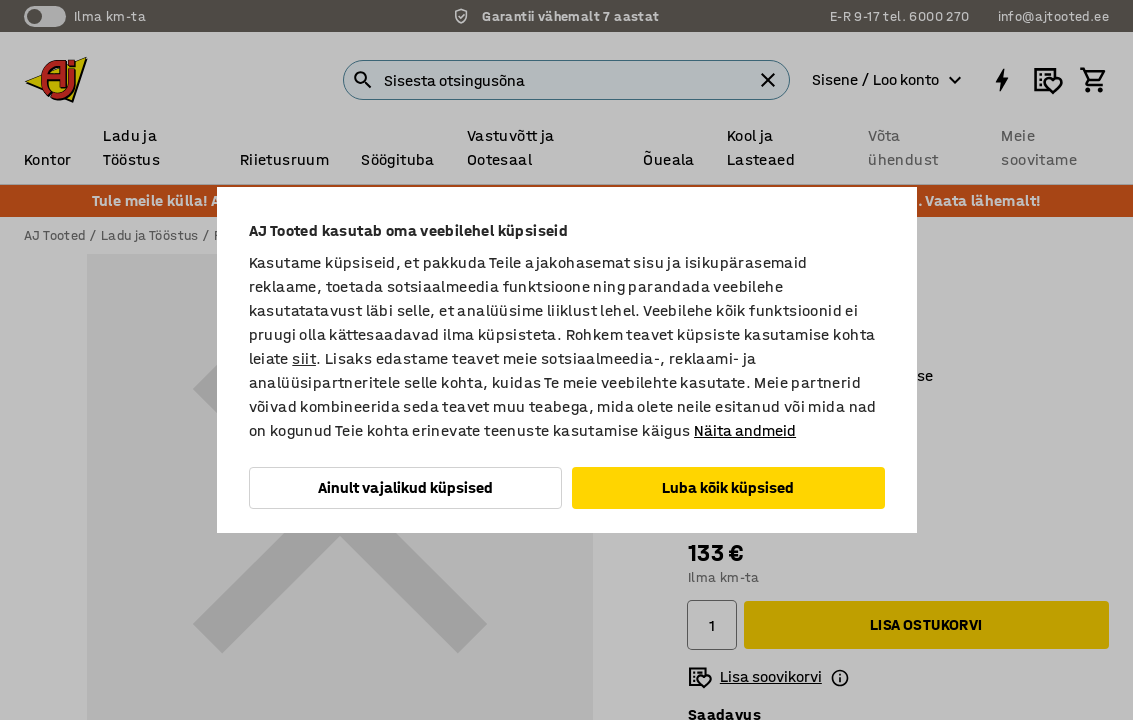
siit (304, 358)
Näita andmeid (745, 430)
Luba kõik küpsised (728, 487)
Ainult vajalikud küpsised (405, 487)
